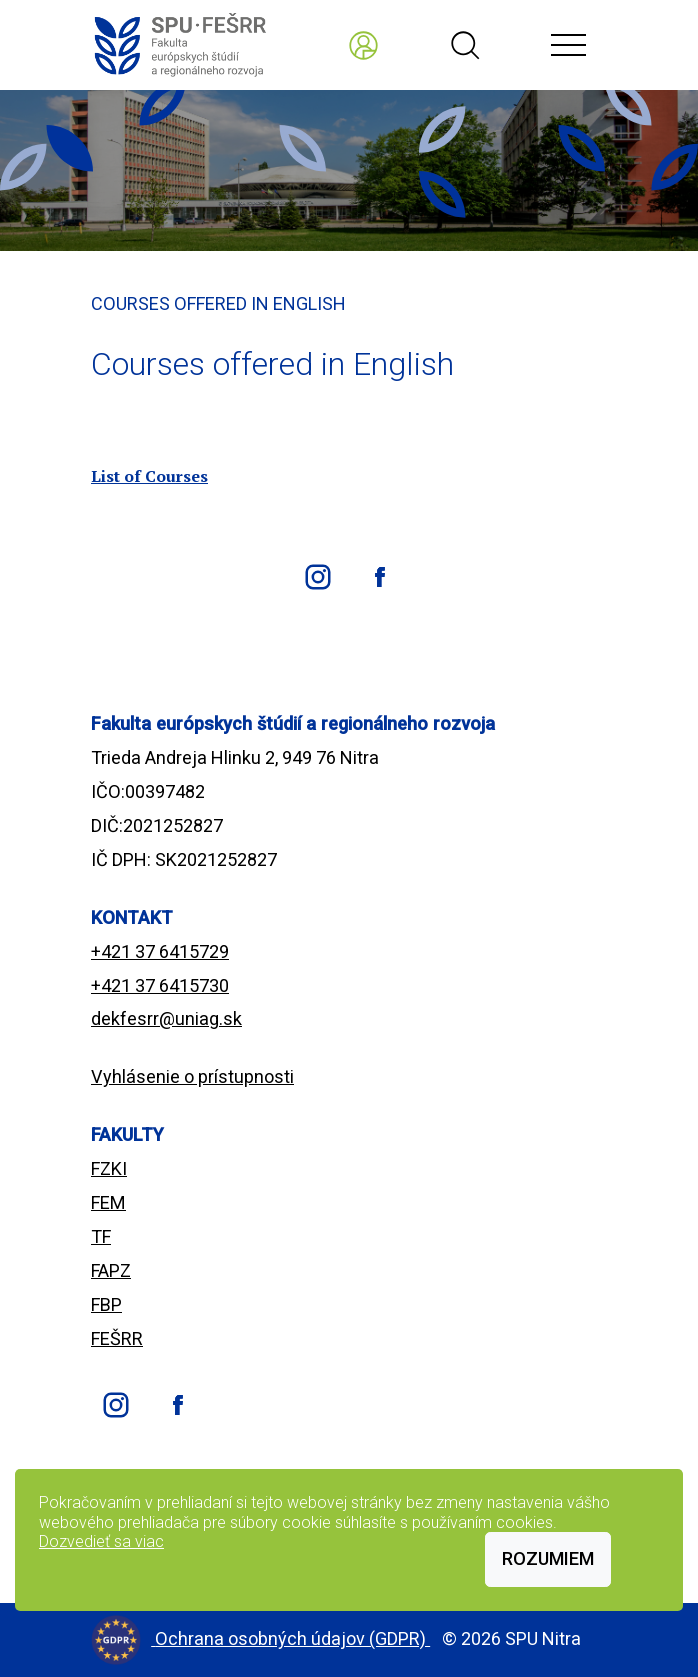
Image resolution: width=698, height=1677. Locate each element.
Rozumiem (548, 1558)
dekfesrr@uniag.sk (166, 1018)
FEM (108, 1202)
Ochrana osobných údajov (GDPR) (292, 1638)
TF (101, 1236)
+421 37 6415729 (160, 951)
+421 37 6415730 (160, 985)
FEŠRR (117, 1338)
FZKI (109, 1168)
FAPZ (111, 1270)
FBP (106, 1304)
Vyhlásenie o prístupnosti (192, 1076)
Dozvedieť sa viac (101, 1541)
